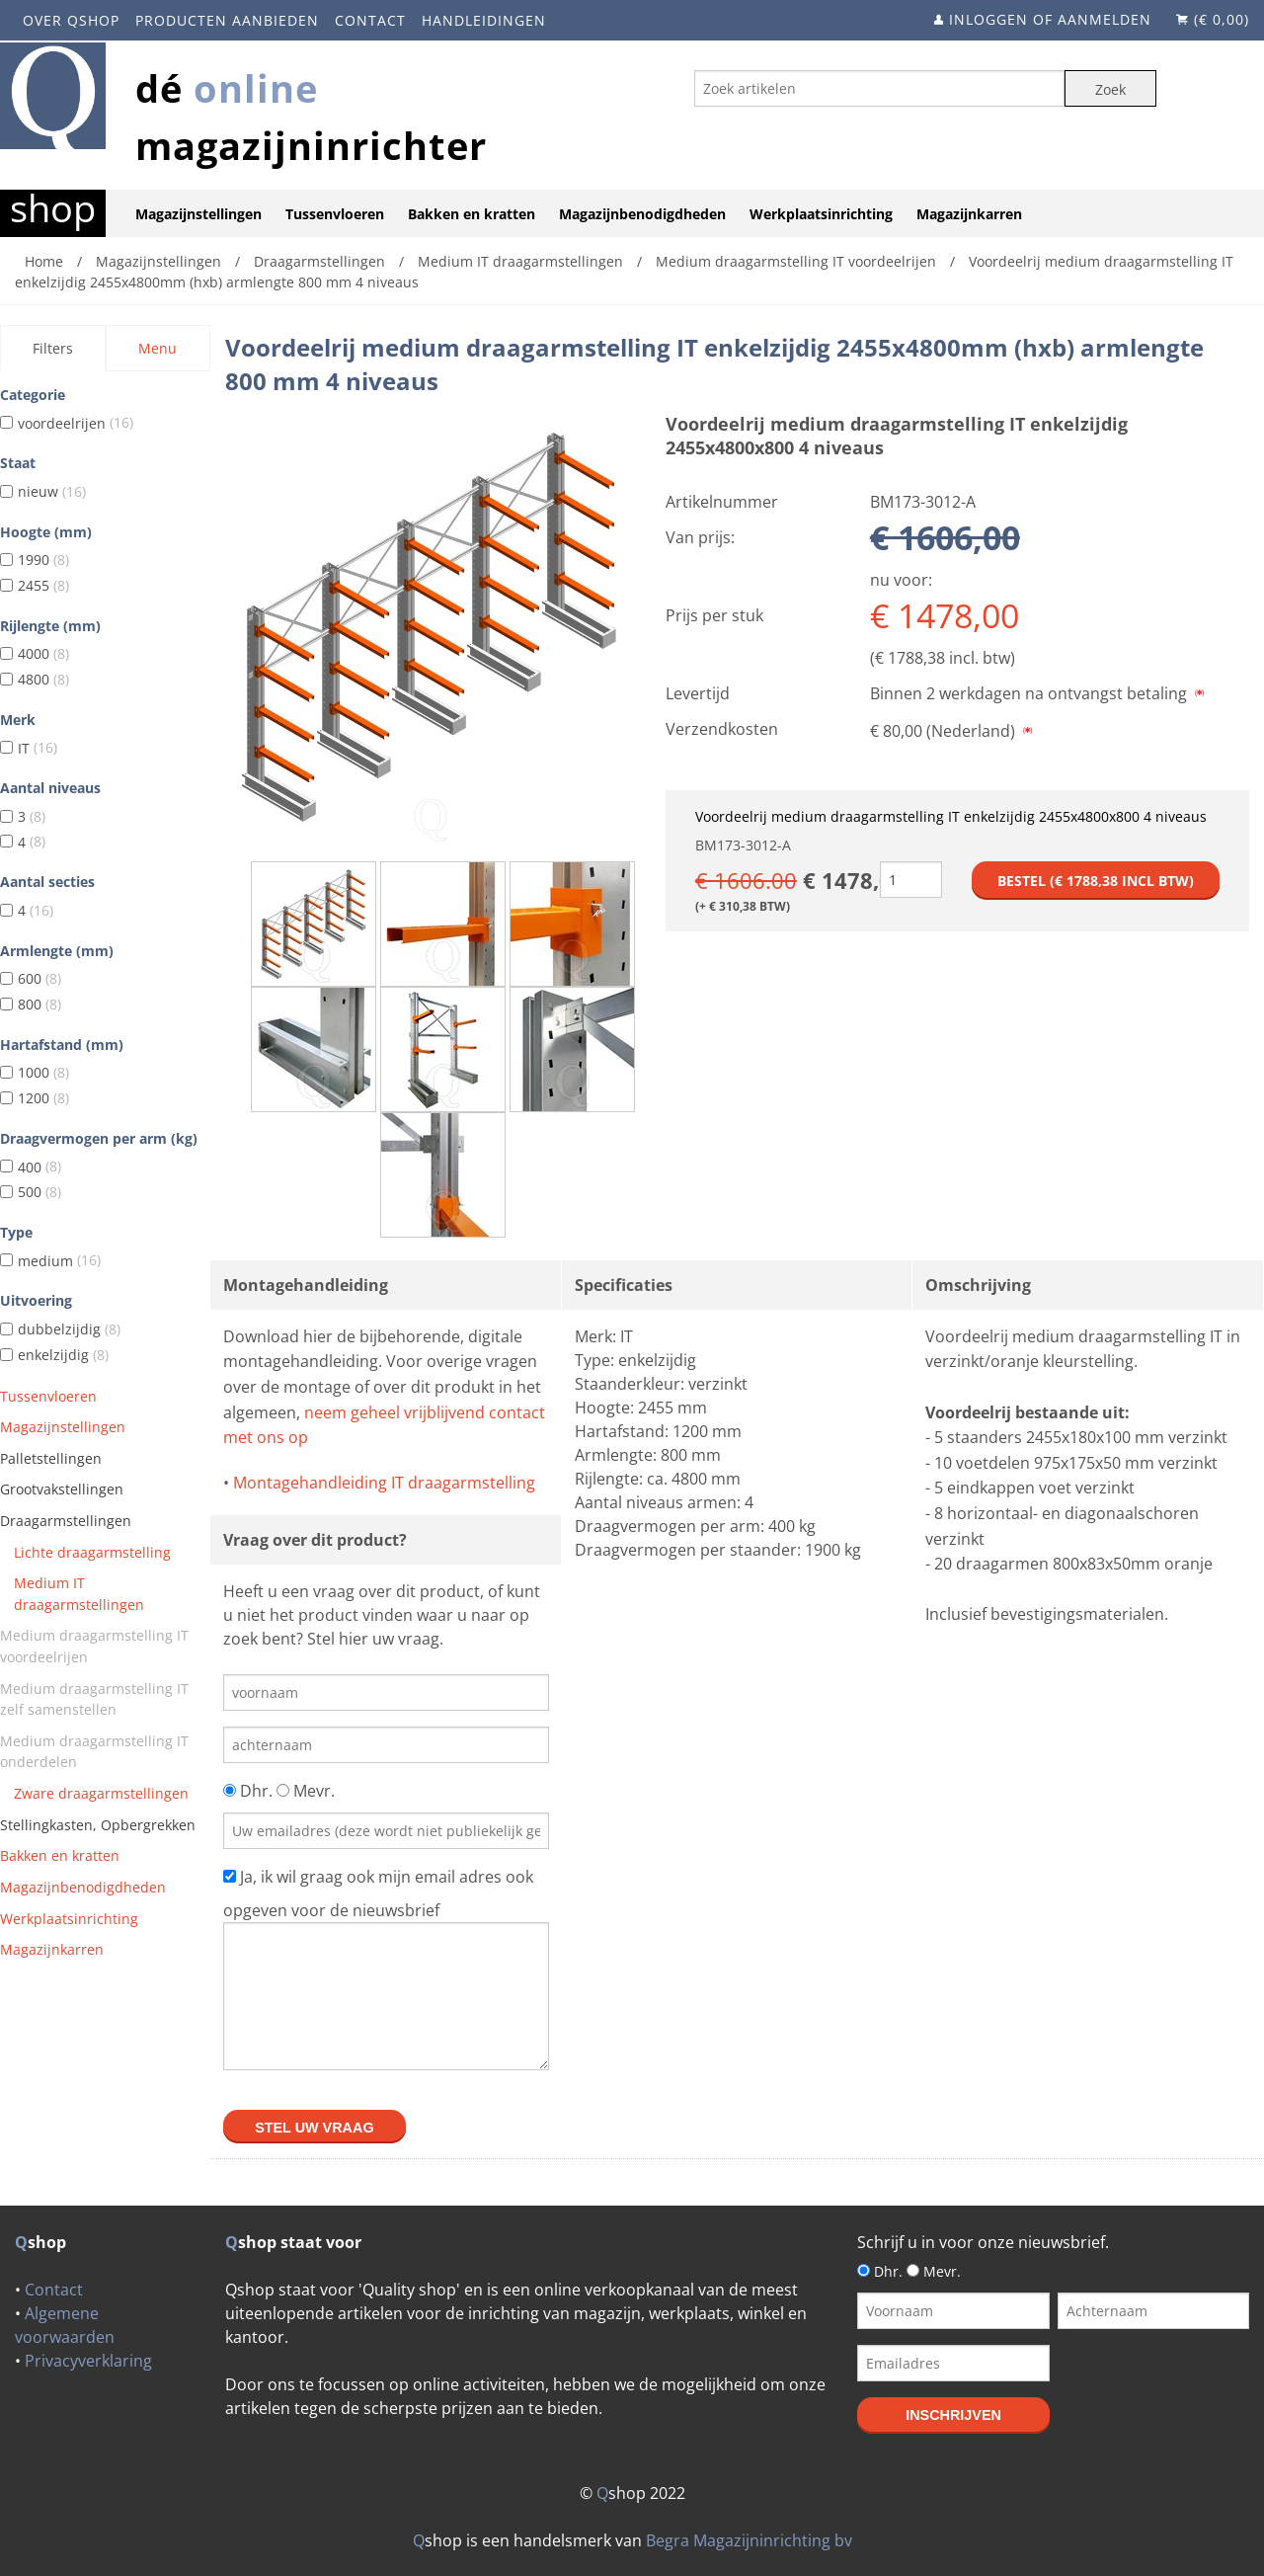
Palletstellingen (51, 1458)
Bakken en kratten (471, 213)
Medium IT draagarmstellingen (79, 1593)
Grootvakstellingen (61, 1489)
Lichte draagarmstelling (92, 1552)
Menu (157, 348)
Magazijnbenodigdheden (642, 213)
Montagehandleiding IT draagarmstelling (384, 1482)
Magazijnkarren (969, 213)
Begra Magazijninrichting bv (749, 2540)
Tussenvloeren (334, 213)
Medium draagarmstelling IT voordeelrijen (94, 1646)
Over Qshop (71, 20)
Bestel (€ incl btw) (1095, 880)
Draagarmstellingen (65, 1520)
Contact (370, 20)
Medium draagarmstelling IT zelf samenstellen (94, 1699)
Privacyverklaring (88, 2361)
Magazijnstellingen (198, 213)
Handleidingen (484, 20)
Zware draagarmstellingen (101, 1793)
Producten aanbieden (227, 20)
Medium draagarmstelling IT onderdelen (94, 1751)
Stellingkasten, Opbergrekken (98, 1824)
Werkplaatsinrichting (821, 213)
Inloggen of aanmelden (1050, 19)
